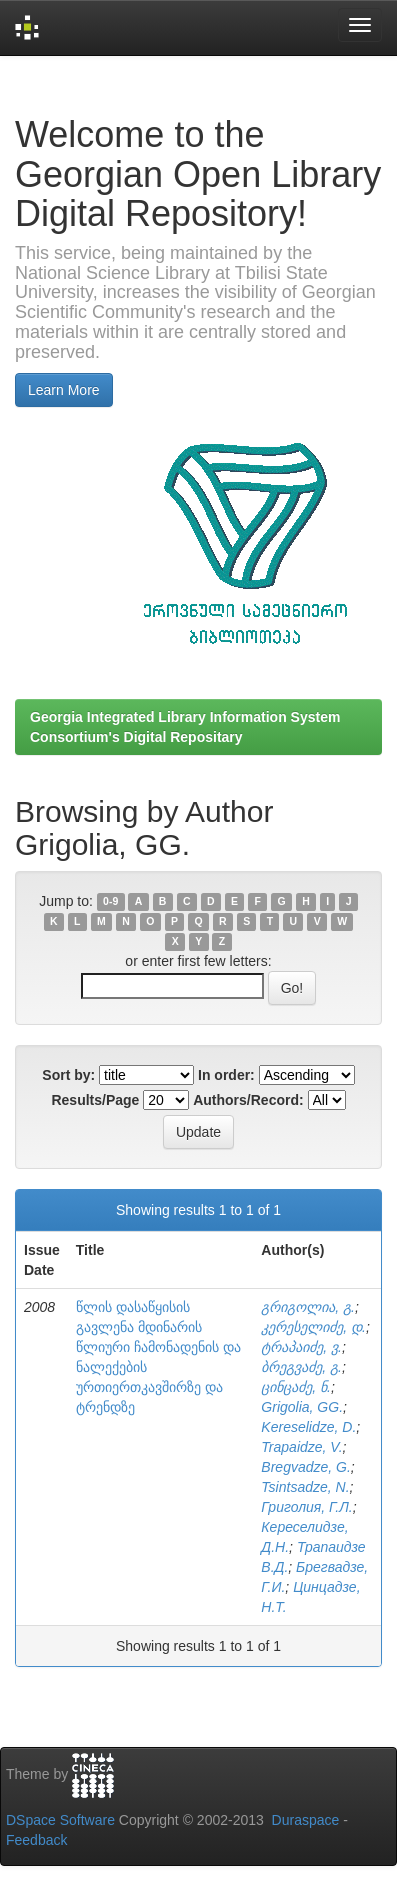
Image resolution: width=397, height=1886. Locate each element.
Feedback (36, 1840)
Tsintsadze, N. (305, 1487)
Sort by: (68, 1075)
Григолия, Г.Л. (306, 1507)
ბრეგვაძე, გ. (301, 1367)
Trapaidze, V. (301, 1447)
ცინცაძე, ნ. (296, 1387)
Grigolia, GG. (302, 1407)
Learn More (64, 390)
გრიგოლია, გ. (308, 1307)
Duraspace (306, 1820)
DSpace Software (60, 1820)
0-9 (110, 902)
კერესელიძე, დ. (313, 1327)
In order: (226, 1075)
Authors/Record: (248, 1100)
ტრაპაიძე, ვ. (301, 1347)
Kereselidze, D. (308, 1427)
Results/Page (95, 1100)
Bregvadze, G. (306, 1467)
